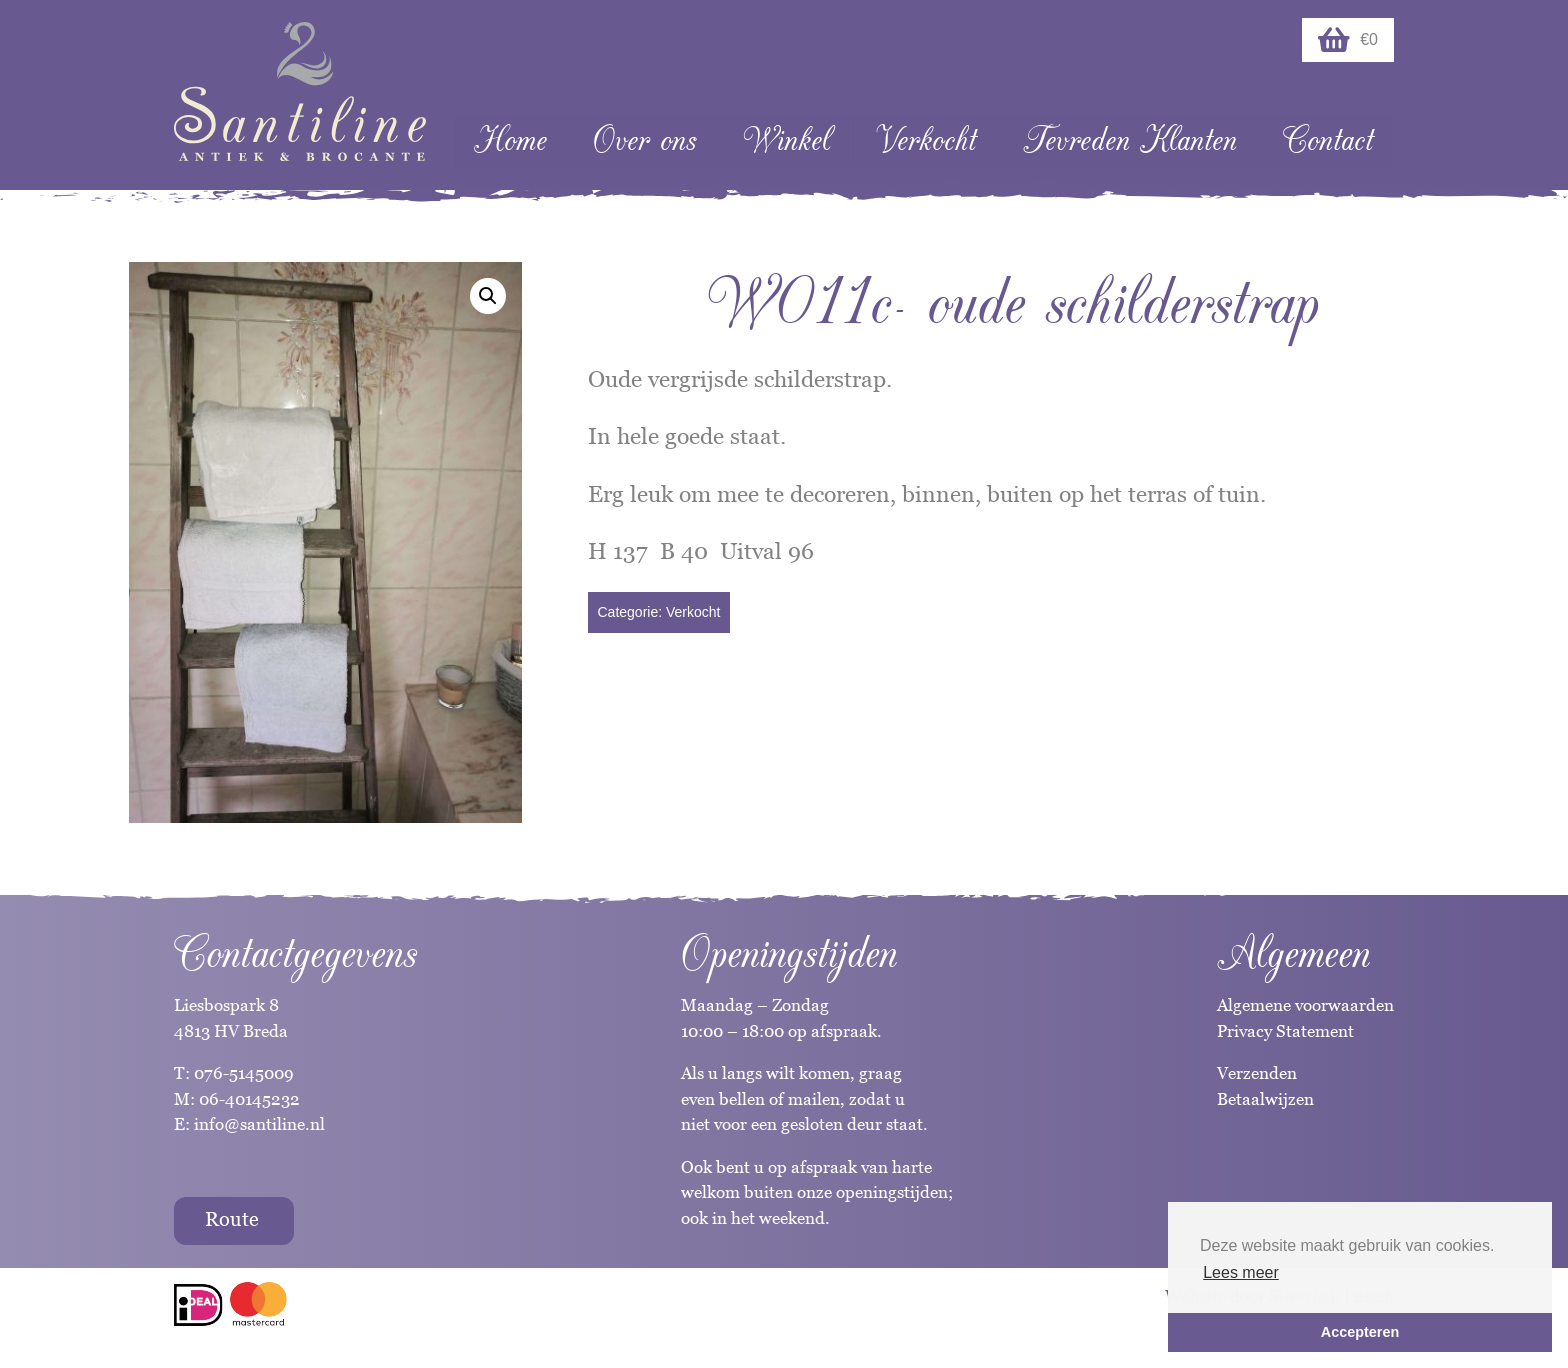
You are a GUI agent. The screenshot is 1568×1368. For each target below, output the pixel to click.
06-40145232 (249, 1099)
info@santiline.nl (259, 1124)
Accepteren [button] (1360, 1332)
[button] (488, 296)
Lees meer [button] (1241, 1272)
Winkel (786, 140)
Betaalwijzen (1265, 1099)
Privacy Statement (1285, 1031)
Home (510, 140)
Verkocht (926, 140)
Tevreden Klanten (1130, 140)
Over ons (644, 140)
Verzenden (1257, 1073)
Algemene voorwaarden (1305, 1005)
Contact (1328, 140)
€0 (1348, 40)
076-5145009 (242, 1073)
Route (232, 1219)
